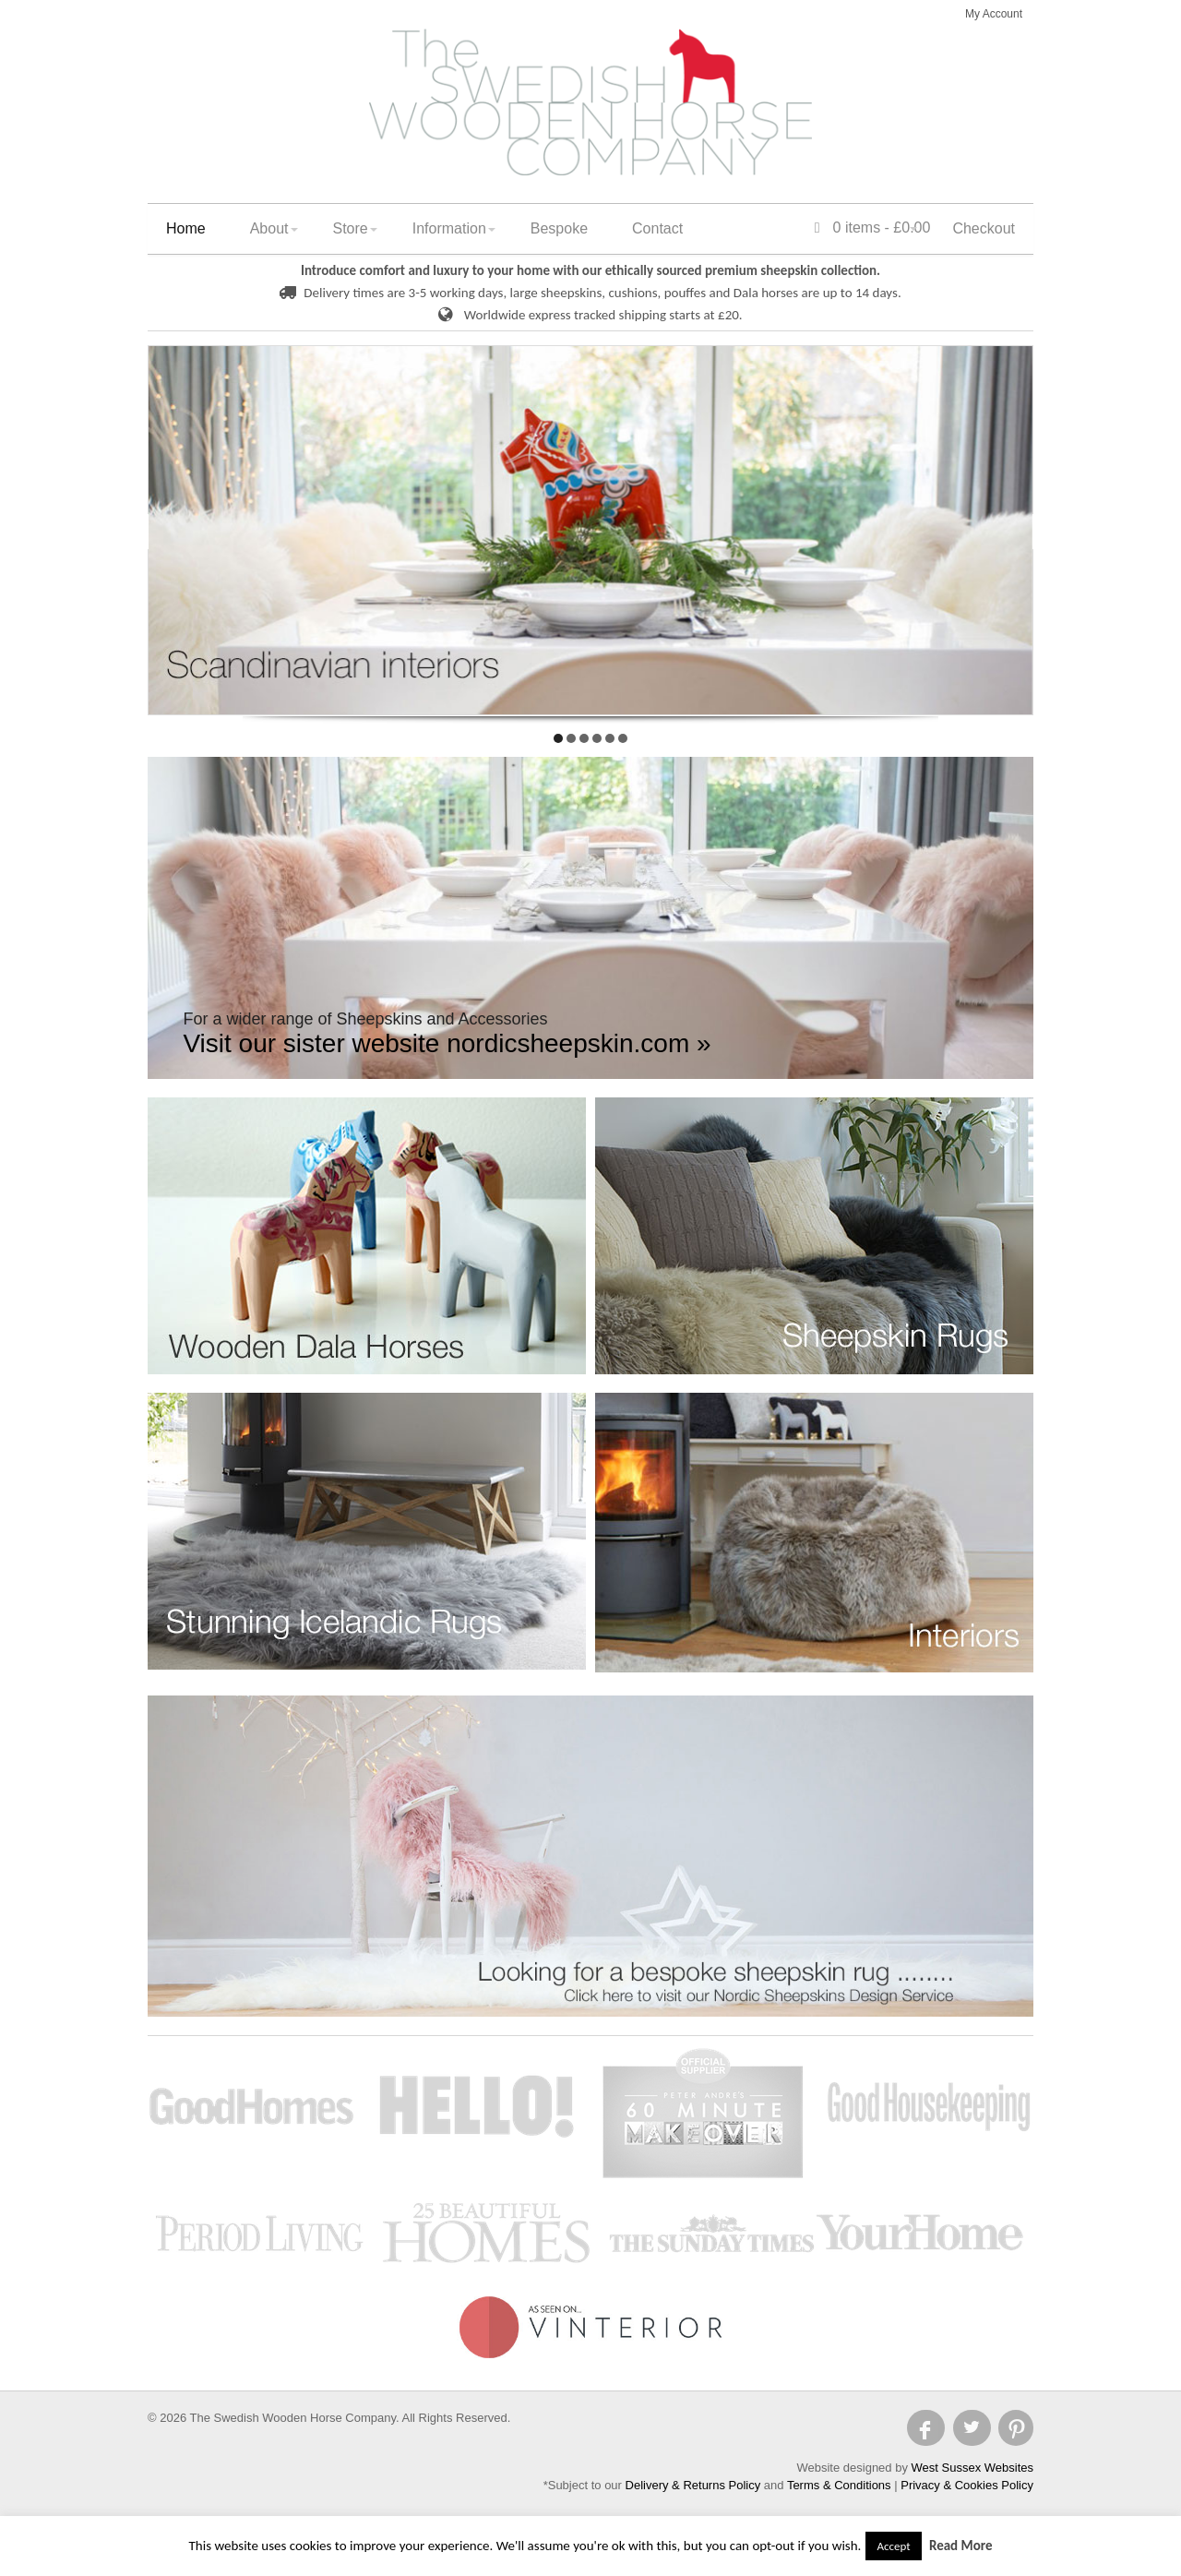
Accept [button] (893, 2546)
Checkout (983, 228)
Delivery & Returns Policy (693, 2485)
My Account (993, 13)
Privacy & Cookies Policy (967, 2485)
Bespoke (559, 228)
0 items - (873, 227)
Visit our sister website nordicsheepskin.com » (446, 1043)
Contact (657, 228)
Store (350, 228)
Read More (961, 2545)
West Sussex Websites (972, 2467)
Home (186, 228)
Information (449, 228)
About (269, 228)
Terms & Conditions (839, 2485)
